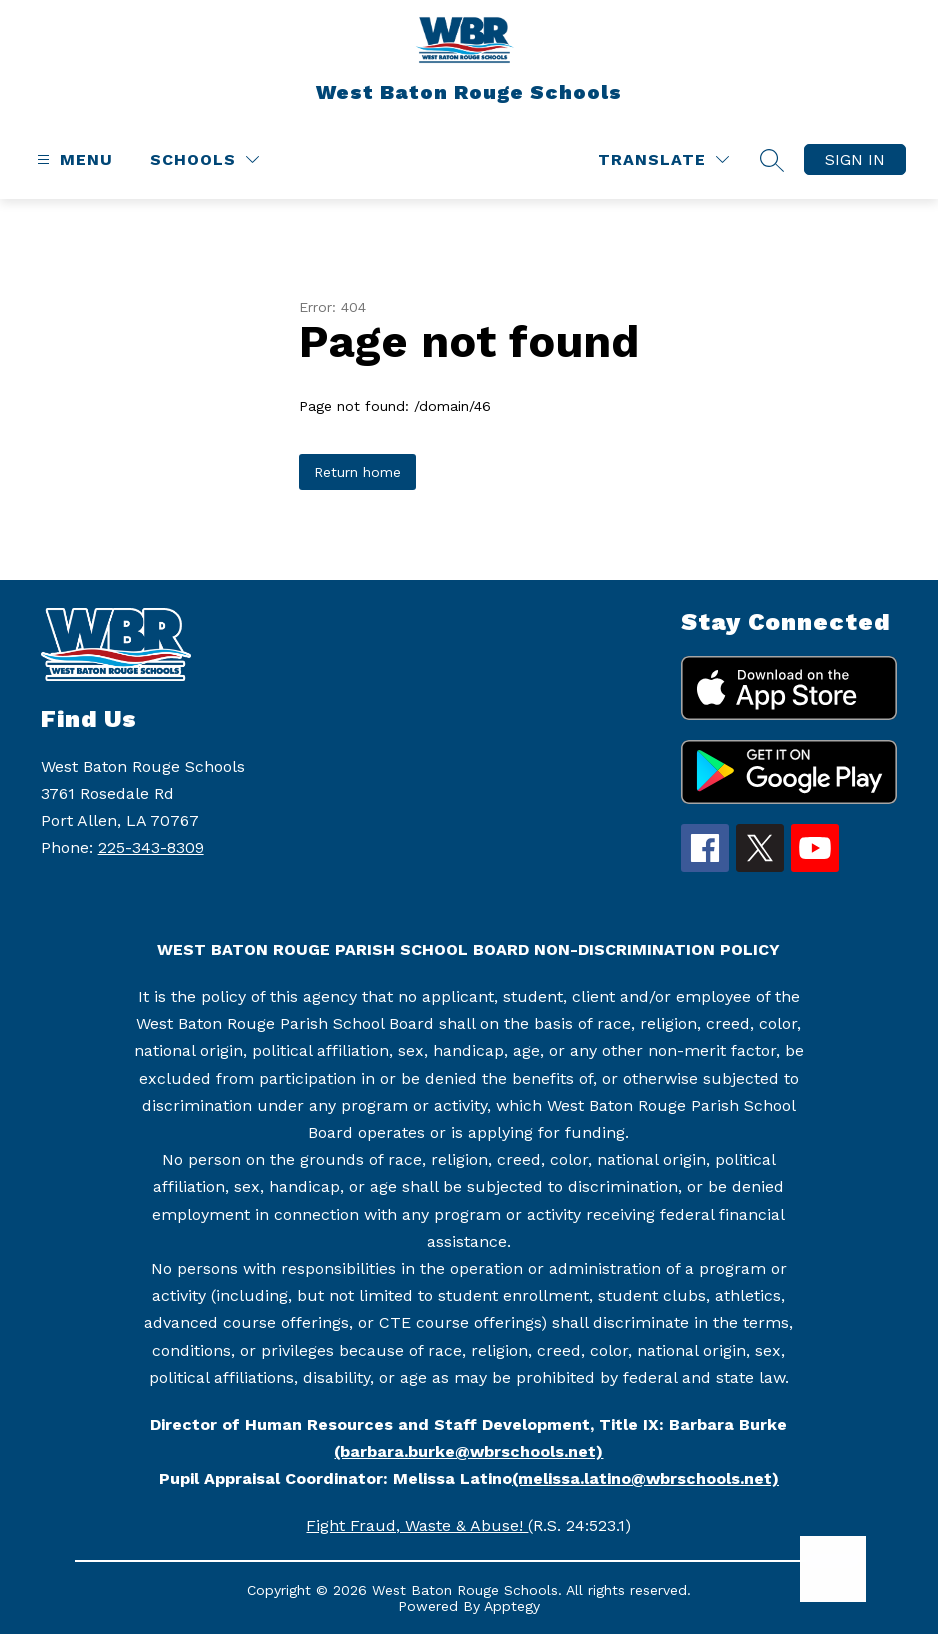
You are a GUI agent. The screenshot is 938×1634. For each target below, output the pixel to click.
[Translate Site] (663, 159)
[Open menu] (72, 159)
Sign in (855, 159)
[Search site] (772, 160)
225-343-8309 (151, 847)
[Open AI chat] (833, 1569)
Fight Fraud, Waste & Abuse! (417, 1525)
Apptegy (512, 1606)
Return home (357, 472)
